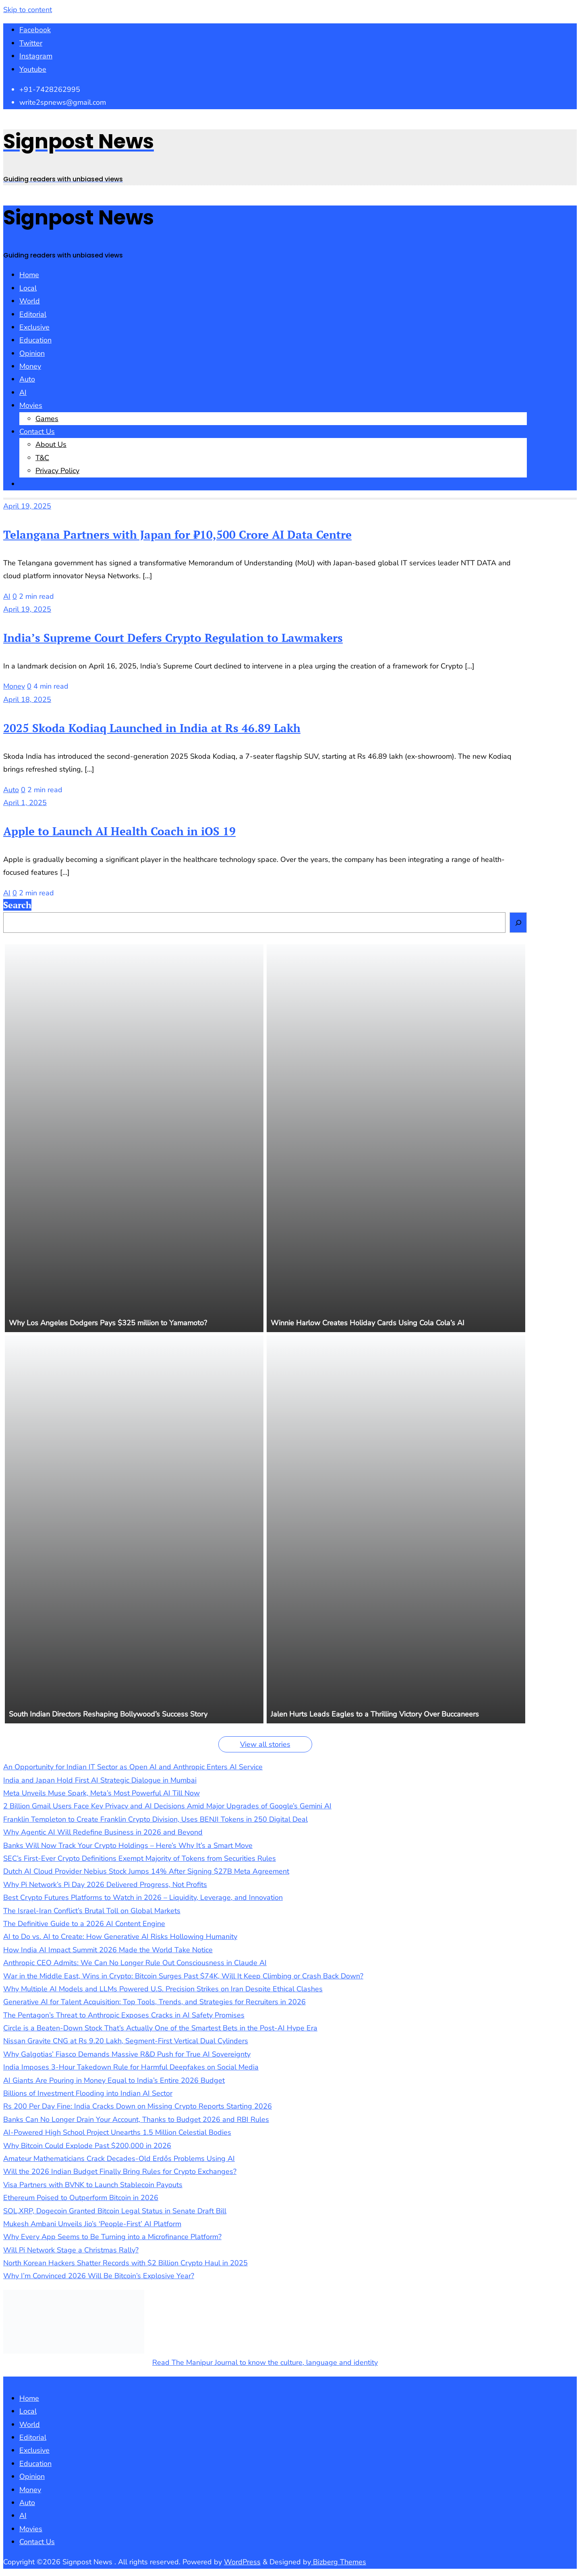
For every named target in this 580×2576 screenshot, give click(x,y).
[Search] (518, 922)
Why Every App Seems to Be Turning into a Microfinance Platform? (112, 2237)
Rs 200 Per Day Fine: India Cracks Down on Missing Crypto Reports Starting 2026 (137, 2106)
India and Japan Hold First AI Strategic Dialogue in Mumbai (100, 1780)
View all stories (265, 1744)
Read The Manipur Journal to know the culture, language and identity (265, 2362)
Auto (11, 790)
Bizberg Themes (338, 2562)
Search (17, 905)
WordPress (242, 2562)
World (29, 2424)
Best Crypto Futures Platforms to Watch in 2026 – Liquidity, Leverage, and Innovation (143, 1897)
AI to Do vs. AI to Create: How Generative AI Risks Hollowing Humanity (120, 1936)
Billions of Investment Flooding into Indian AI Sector (87, 2093)
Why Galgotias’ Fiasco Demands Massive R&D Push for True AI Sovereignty (127, 2054)
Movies (30, 2529)
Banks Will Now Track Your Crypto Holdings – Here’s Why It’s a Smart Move (128, 1845)
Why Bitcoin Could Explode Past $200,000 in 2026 (87, 2145)
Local (28, 2411)
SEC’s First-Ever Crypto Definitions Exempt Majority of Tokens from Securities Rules (139, 1858)
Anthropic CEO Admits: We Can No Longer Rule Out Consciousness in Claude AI (135, 1963)
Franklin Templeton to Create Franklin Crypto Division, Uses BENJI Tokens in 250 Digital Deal (155, 1819)
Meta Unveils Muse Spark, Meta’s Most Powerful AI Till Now (101, 1793)
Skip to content (27, 10)
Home (29, 2398)
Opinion (32, 2476)
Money (14, 686)
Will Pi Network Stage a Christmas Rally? (71, 2250)
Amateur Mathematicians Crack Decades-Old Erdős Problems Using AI (119, 2158)
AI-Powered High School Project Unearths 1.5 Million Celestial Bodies (117, 2132)
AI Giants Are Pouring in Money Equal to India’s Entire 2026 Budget (114, 2080)
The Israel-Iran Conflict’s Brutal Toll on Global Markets (91, 1911)
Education (35, 2463)
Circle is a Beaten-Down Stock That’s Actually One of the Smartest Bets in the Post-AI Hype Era (160, 2028)
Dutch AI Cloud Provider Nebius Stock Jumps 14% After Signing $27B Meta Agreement (146, 1871)
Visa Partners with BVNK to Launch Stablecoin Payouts (92, 2185)
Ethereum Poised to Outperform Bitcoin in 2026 (80, 2197)
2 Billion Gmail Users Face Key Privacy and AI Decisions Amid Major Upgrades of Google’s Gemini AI (167, 1806)
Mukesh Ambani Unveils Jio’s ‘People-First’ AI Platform (92, 2224)
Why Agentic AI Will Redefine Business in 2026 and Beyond (103, 1832)
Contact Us (37, 2542)
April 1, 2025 (25, 802)
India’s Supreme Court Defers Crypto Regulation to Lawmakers (173, 637)
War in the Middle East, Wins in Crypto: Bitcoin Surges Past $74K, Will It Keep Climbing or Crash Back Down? (183, 1976)
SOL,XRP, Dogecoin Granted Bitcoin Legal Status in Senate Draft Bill (114, 2211)
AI (6, 596)
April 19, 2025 (27, 506)
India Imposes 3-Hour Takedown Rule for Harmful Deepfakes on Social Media (131, 2067)
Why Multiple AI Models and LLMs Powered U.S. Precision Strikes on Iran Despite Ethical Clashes (163, 1989)
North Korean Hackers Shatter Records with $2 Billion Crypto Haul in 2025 (125, 2263)
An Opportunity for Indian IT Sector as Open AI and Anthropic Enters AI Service (133, 1767)
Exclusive (34, 2450)
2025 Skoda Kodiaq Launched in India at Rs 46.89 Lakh (151, 727)
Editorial (32, 2437)
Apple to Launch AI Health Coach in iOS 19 (119, 831)
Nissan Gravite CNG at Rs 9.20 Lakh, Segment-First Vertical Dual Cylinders (125, 2041)
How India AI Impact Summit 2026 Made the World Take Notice (108, 1950)
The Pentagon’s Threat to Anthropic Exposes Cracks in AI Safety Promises (123, 2015)
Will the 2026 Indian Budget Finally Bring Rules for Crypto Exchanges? (119, 2171)
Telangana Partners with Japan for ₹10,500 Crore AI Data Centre (177, 534)
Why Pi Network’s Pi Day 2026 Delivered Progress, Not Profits (105, 1884)
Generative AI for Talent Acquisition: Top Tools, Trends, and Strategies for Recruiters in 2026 (154, 2002)
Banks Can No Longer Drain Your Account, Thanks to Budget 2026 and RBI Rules (136, 2119)
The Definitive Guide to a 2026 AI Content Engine (84, 1923)
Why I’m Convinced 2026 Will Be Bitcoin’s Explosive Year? (98, 2276)
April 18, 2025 (27, 699)
